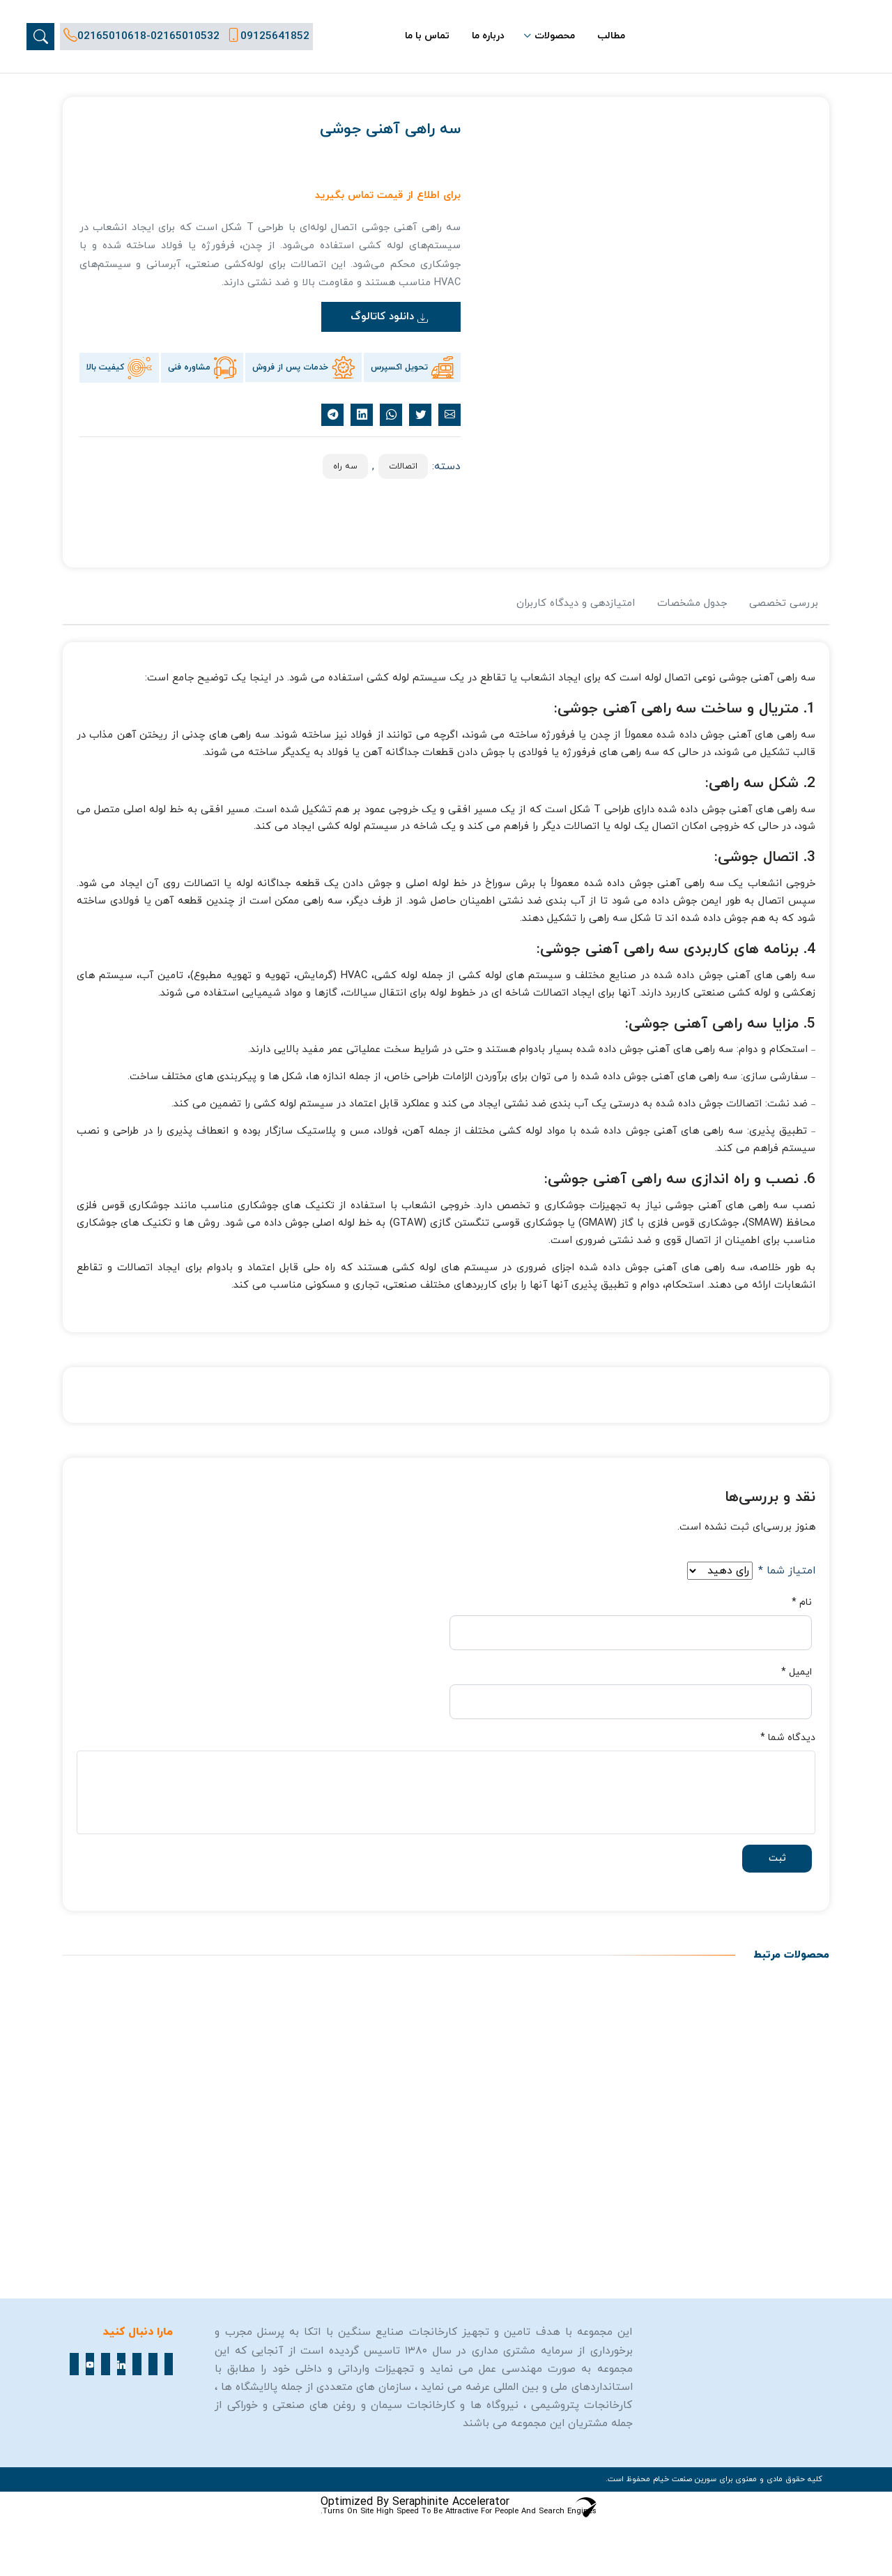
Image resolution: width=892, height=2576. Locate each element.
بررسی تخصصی (783, 603)
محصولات (555, 36)
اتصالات (403, 466)
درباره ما (488, 36)
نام (802, 1602)
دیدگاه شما (787, 1738)
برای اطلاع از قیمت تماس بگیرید (388, 195)
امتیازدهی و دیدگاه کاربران (575, 603)
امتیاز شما (786, 1571)
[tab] (783, 609)
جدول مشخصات (692, 603)
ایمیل (796, 1672)
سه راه (345, 466)
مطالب (611, 36)
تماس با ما (427, 36)
